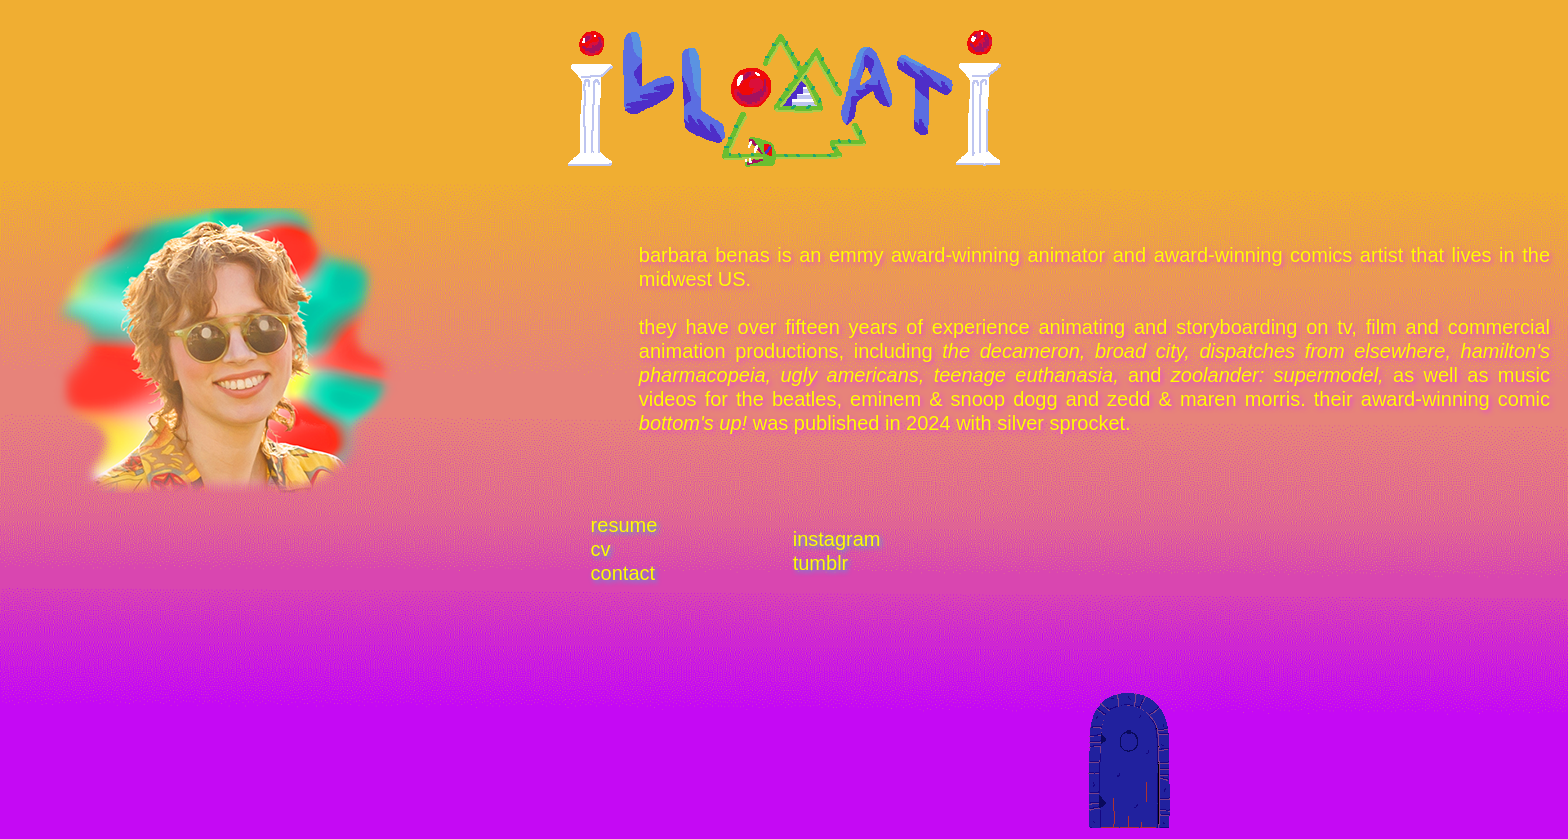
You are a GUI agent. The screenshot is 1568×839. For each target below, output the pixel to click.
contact (623, 573)
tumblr (821, 563)
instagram (837, 539)
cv (601, 549)
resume (624, 525)
